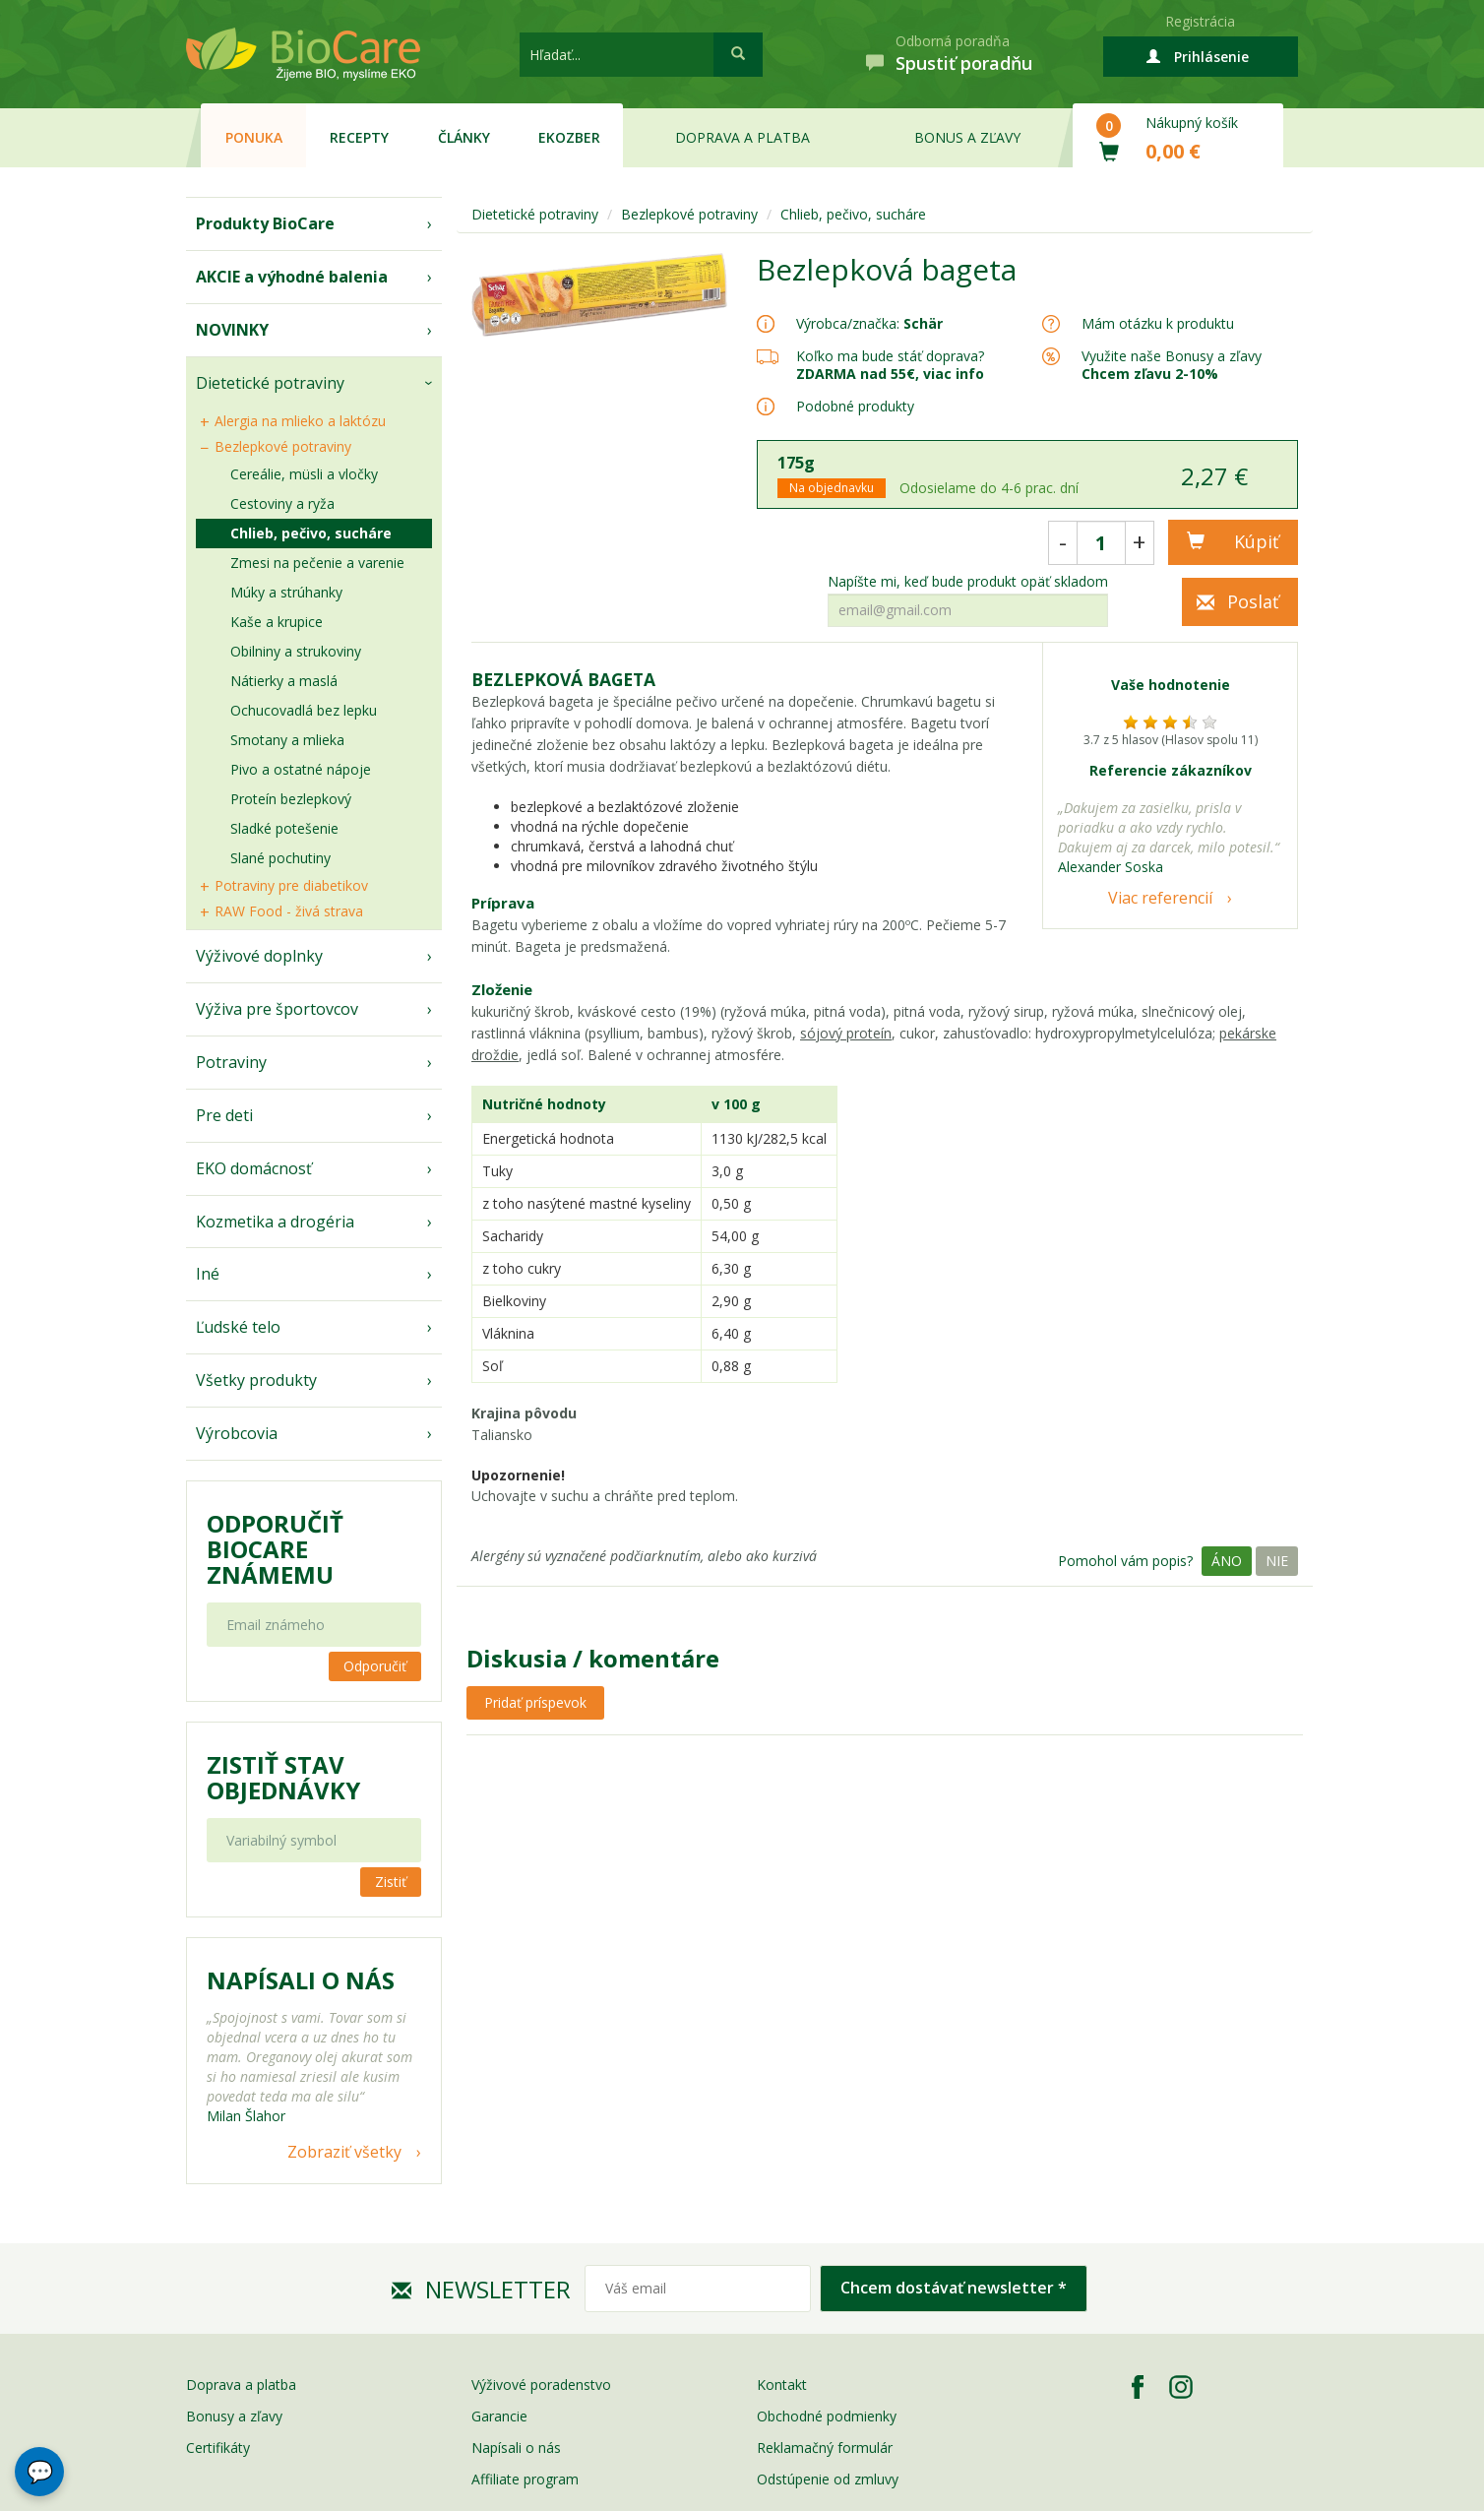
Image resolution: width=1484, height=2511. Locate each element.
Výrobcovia (237, 1433)
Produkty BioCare (265, 223)
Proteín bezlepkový (290, 798)
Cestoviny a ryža (282, 503)
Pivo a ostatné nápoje (300, 769)
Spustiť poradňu (964, 63)
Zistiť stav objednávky (283, 1777)
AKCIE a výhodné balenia (292, 276)
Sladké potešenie (284, 828)
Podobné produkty (855, 406)
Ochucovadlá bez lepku (303, 710)
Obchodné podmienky (827, 2416)
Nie (1277, 1560)
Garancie (499, 2416)
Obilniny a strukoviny (295, 651)
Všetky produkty (256, 1380)
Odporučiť (374, 1666)
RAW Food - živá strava (289, 911)
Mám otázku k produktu (1158, 324)
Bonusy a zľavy (234, 2416)
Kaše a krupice (276, 621)
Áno (1226, 1560)
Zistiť (390, 1881)
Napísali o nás (516, 2447)
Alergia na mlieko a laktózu (300, 420)
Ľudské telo (238, 1327)
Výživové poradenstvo (541, 2384)
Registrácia (1200, 21)
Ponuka (253, 137)
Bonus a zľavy (967, 137)
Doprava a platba (742, 137)
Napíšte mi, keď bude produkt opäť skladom (968, 582)
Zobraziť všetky (344, 2152)
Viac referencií (1160, 898)
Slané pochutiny (280, 857)
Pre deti (224, 1115)
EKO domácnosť (254, 1168)
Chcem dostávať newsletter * (953, 2287)
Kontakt (782, 2384)
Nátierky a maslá (284, 680)
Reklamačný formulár (825, 2447)
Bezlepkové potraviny (283, 446)
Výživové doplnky (259, 956)
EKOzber (569, 137)
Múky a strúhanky (286, 592)
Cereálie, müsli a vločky (304, 474)
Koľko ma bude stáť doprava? (890, 355)
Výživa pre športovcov (277, 1009)
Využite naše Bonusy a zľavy (1172, 364)
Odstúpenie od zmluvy (827, 2479)
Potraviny (231, 1062)
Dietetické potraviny (270, 383)
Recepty (359, 137)
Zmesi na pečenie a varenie (317, 562)
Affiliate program (525, 2479)
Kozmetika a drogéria (275, 1221)
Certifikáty (218, 2447)
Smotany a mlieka (287, 739)
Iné (207, 1274)
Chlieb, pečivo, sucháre (311, 533)
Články (464, 137)
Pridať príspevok (535, 1702)
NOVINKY (232, 330)
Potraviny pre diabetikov (291, 885)
